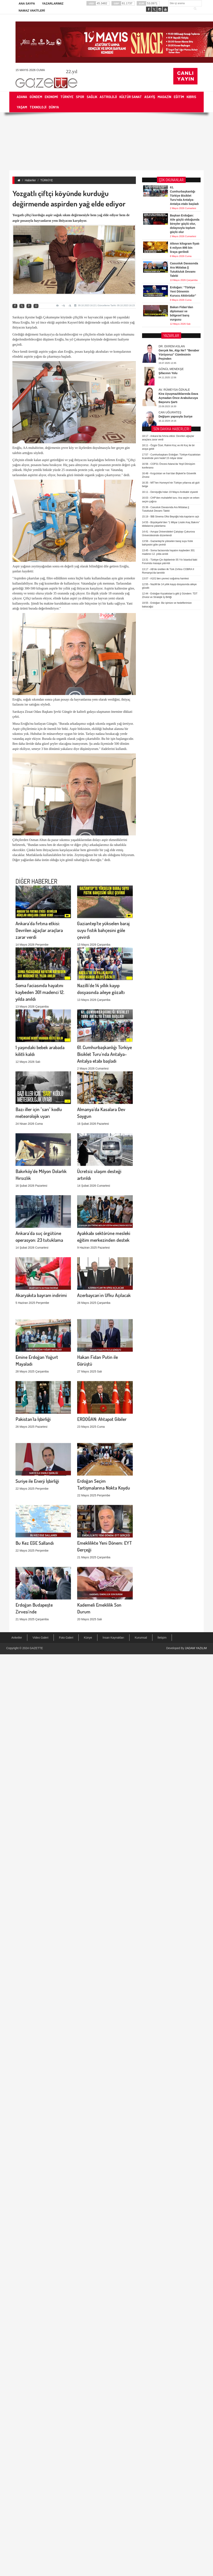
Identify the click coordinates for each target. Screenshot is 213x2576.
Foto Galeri (66, 1637)
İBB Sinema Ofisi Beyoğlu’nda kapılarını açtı (170, 337)
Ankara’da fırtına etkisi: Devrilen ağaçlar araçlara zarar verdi (39, 870)
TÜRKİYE (46, 180)
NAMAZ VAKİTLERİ (32, 10)
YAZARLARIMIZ (52, 3)
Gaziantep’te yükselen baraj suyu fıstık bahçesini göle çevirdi (103, 870)
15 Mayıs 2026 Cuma (30, 70)
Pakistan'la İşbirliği (33, 1373)
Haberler (30, 180)
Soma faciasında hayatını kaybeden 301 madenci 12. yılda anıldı (40, 932)
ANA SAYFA (27, 3)
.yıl (71, 71)
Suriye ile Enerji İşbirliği (37, 1434)
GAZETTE (36, 1648)
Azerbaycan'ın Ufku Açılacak (104, 1249)
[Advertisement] (62, 141)
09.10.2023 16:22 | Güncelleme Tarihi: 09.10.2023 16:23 (104, 305)
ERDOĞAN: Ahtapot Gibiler (102, 1373)
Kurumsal (141, 1637)
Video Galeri (40, 1637)
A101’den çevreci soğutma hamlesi (165, 398)
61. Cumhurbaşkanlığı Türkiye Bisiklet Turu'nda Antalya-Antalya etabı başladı (104, 994)
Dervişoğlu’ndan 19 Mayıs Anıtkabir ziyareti (170, 312)
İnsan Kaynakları (113, 1637)
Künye (88, 1637)
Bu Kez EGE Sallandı (35, 1496)
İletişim (162, 1637)
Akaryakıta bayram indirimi (41, 1249)
